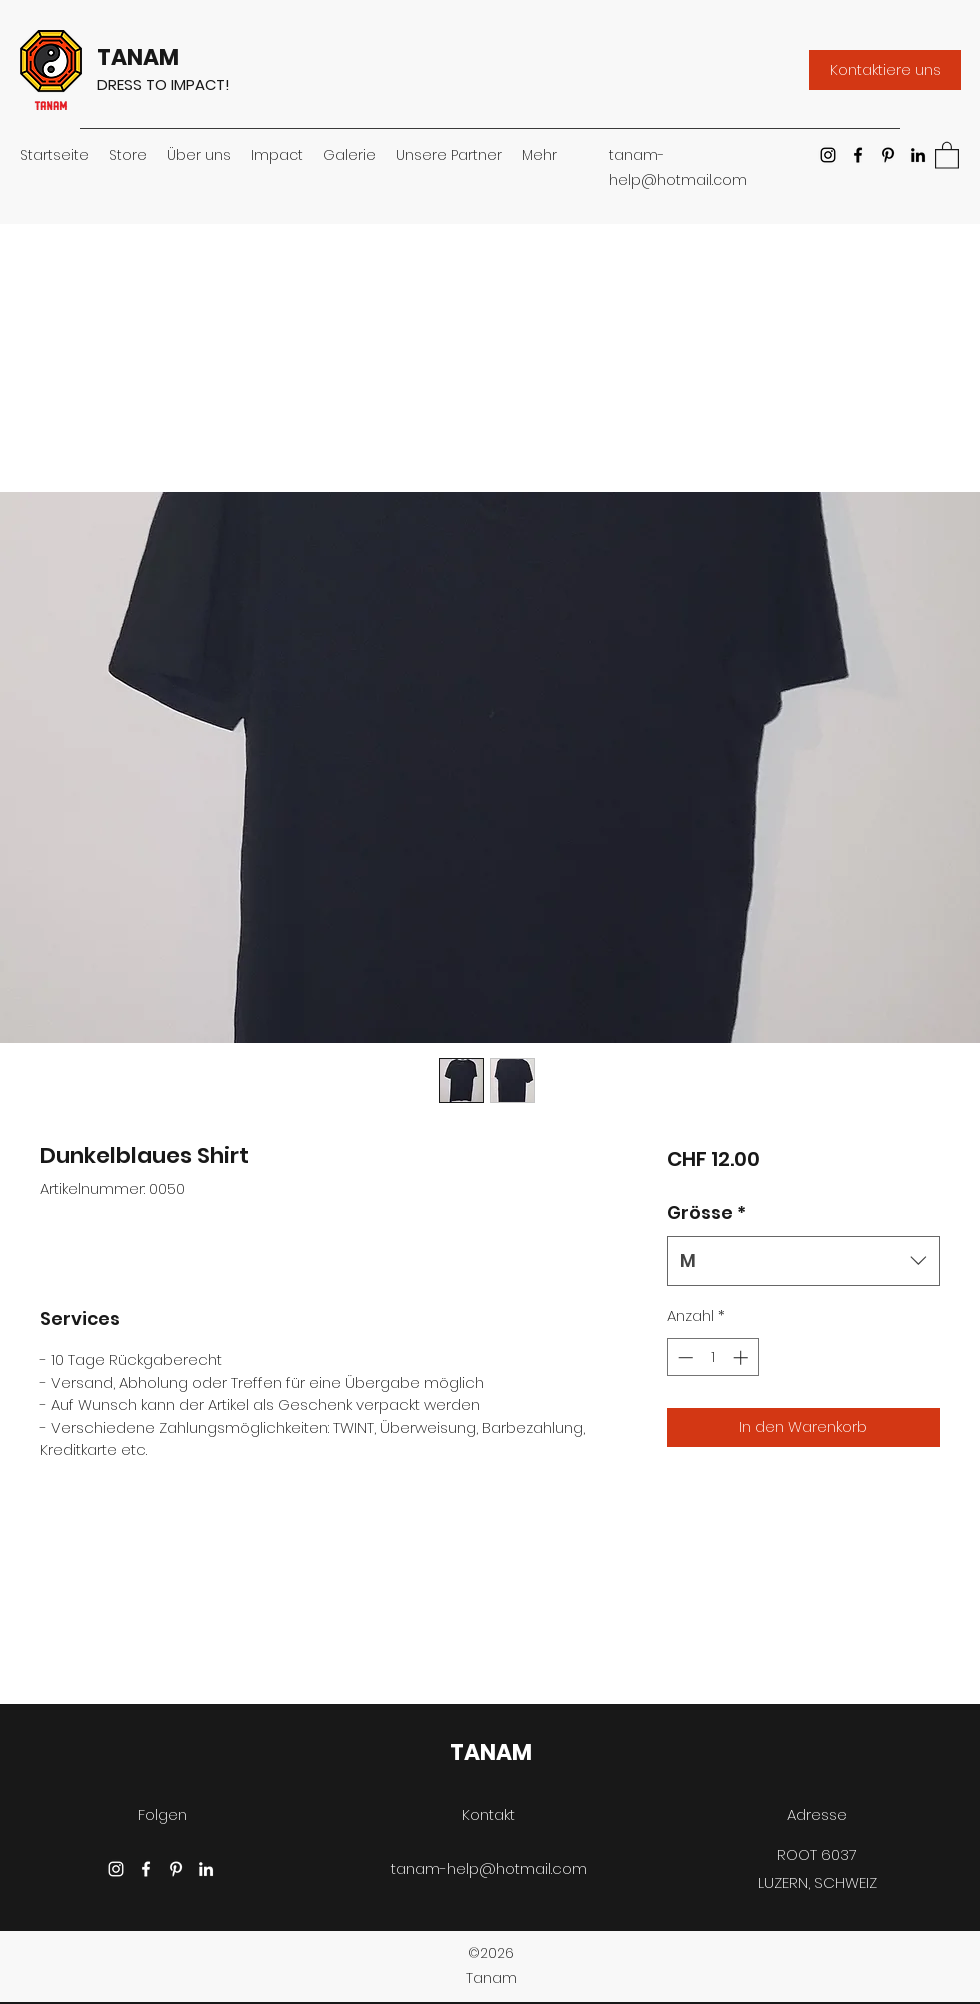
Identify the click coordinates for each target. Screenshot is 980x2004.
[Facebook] (858, 155)
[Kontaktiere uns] (885, 70)
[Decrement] (683, 1357)
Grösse (706, 1212)
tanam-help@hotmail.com (489, 1868)
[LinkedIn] (918, 155)
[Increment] (742, 1357)
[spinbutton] (712, 1357)
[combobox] (803, 1261)
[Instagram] (828, 155)
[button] (947, 154)
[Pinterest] (888, 155)
